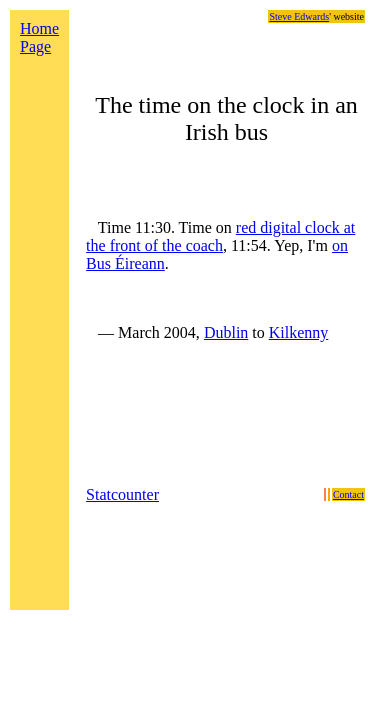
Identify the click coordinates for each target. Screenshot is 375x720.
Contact (348, 494)
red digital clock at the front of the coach (220, 236)
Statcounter (122, 494)
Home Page (39, 37)
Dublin (226, 332)
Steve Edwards (299, 16)
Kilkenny (299, 332)
